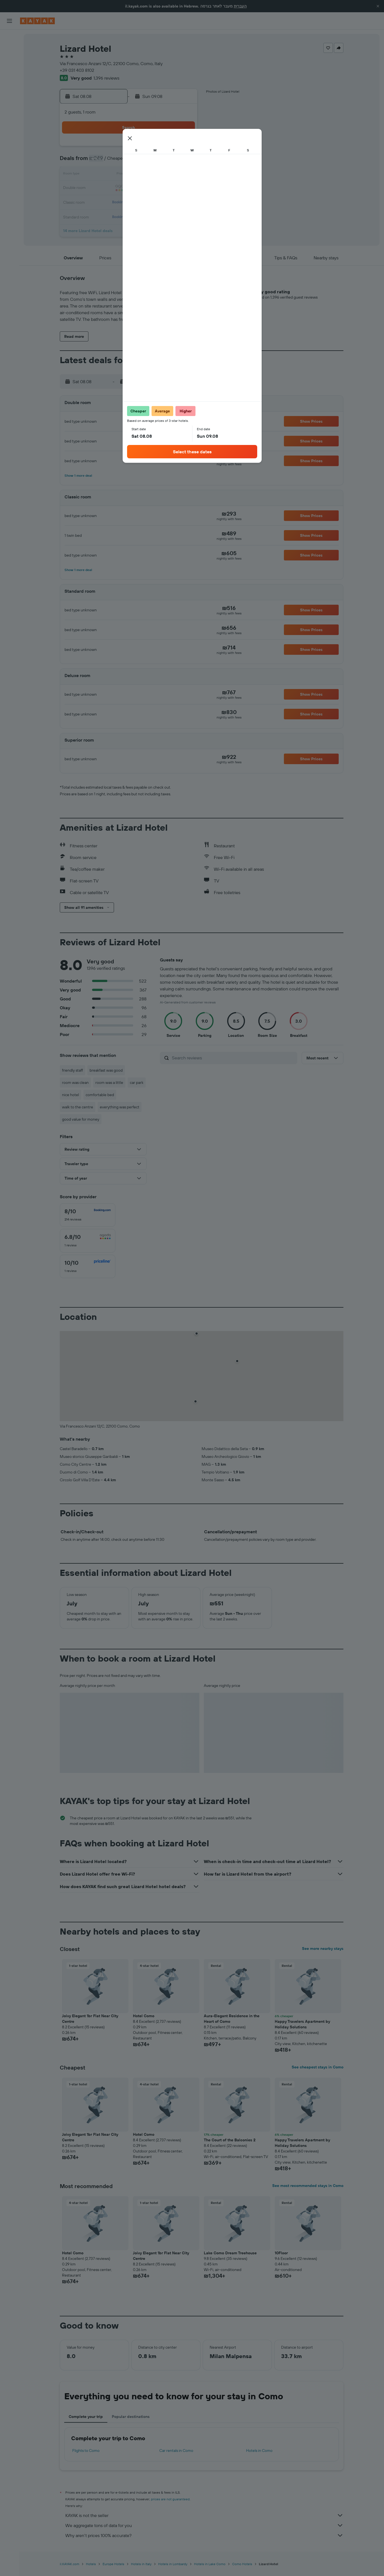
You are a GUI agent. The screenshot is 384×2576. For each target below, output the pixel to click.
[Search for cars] (9, 61)
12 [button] (143, 175)
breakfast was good (106, 1070)
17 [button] (116, 188)
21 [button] (169, 188)
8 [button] (183, 161)
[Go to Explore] (9, 77)
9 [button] (102, 175)
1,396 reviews (106, 78)
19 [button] (143, 188)
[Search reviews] (233, 1058)
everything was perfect (119, 1106)
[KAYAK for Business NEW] (9, 100)
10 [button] (116, 175)
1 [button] (183, 148)
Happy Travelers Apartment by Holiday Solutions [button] (302, 2024)
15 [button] (183, 175)
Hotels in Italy (141, 2564)
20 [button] (156, 188)
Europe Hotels (113, 2564)
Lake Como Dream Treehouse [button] (230, 2252)
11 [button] (129, 175)
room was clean (75, 1082)
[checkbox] (87, 1215)
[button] (378, 6)
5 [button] (143, 161)
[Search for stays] (9, 49)
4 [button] (129, 161)
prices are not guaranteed (170, 2499)
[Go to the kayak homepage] (37, 21)
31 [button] (116, 215)
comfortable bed (100, 1094)
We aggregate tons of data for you (204, 2525)
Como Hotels (242, 2564)
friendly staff (72, 1070)
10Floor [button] (281, 2252)
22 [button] (182, 188)
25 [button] (129, 201)
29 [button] (182, 201)
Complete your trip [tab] (86, 2416)
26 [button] (142, 201)
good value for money (80, 1119)
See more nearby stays (322, 1948)
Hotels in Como (259, 2450)
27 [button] (156, 201)
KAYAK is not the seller (204, 2515)
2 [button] (102, 161)
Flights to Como (86, 2450)
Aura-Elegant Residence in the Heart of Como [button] (231, 2018)
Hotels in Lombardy (172, 2564)
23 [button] (102, 201)
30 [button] (102, 215)
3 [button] (116, 161)
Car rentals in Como (176, 2450)
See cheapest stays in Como (317, 2067)
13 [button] (156, 175)
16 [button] (103, 188)
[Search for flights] (9, 37)
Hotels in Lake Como (210, 2564)
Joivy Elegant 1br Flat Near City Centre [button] (90, 2018)
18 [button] (129, 188)
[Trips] (9, 116)
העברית (240, 6)
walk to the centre (77, 1106)
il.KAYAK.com (69, 2564)
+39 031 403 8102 (77, 70)
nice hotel (70, 1094)
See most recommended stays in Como (307, 2185)
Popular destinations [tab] (131, 2416)
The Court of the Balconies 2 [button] (230, 2139)
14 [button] (169, 175)
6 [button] (156, 161)
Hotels (91, 2564)
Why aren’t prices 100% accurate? (204, 2535)
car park (136, 1082)
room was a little (109, 1082)
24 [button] (115, 201)
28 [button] (169, 201)
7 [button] (169, 161)
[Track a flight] (9, 88)
